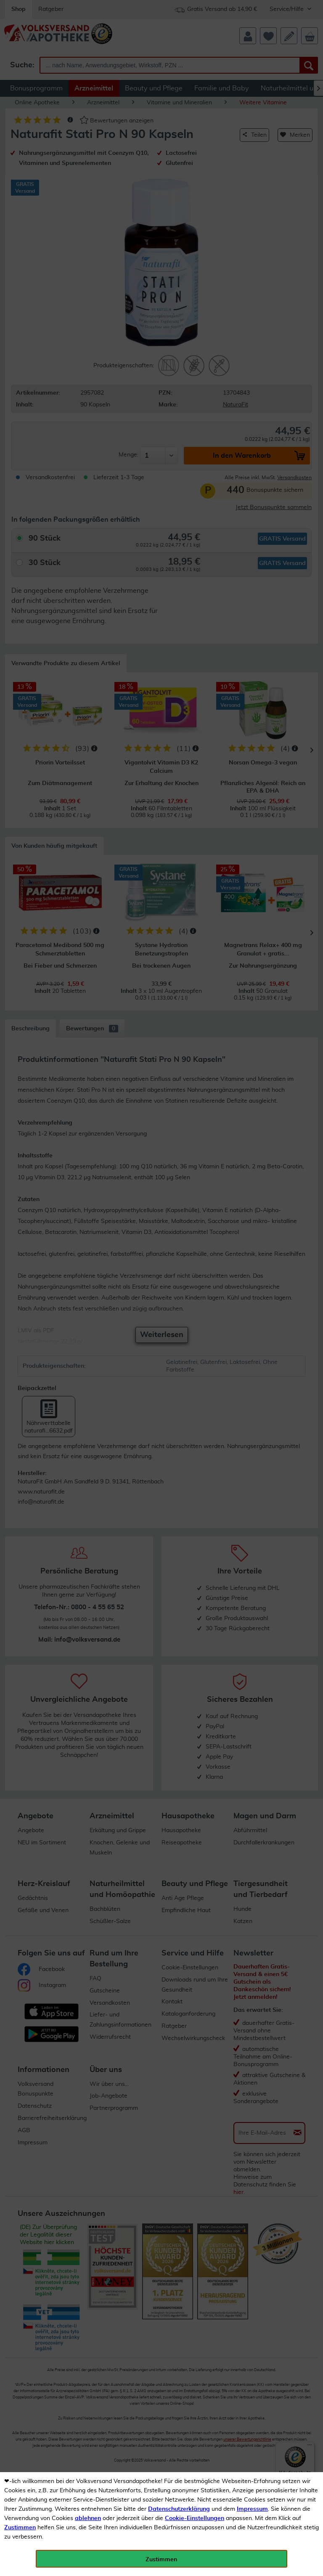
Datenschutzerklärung (179, 2509)
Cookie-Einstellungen (194, 2518)
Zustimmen (20, 2528)
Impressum (252, 2509)
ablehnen (88, 2518)
